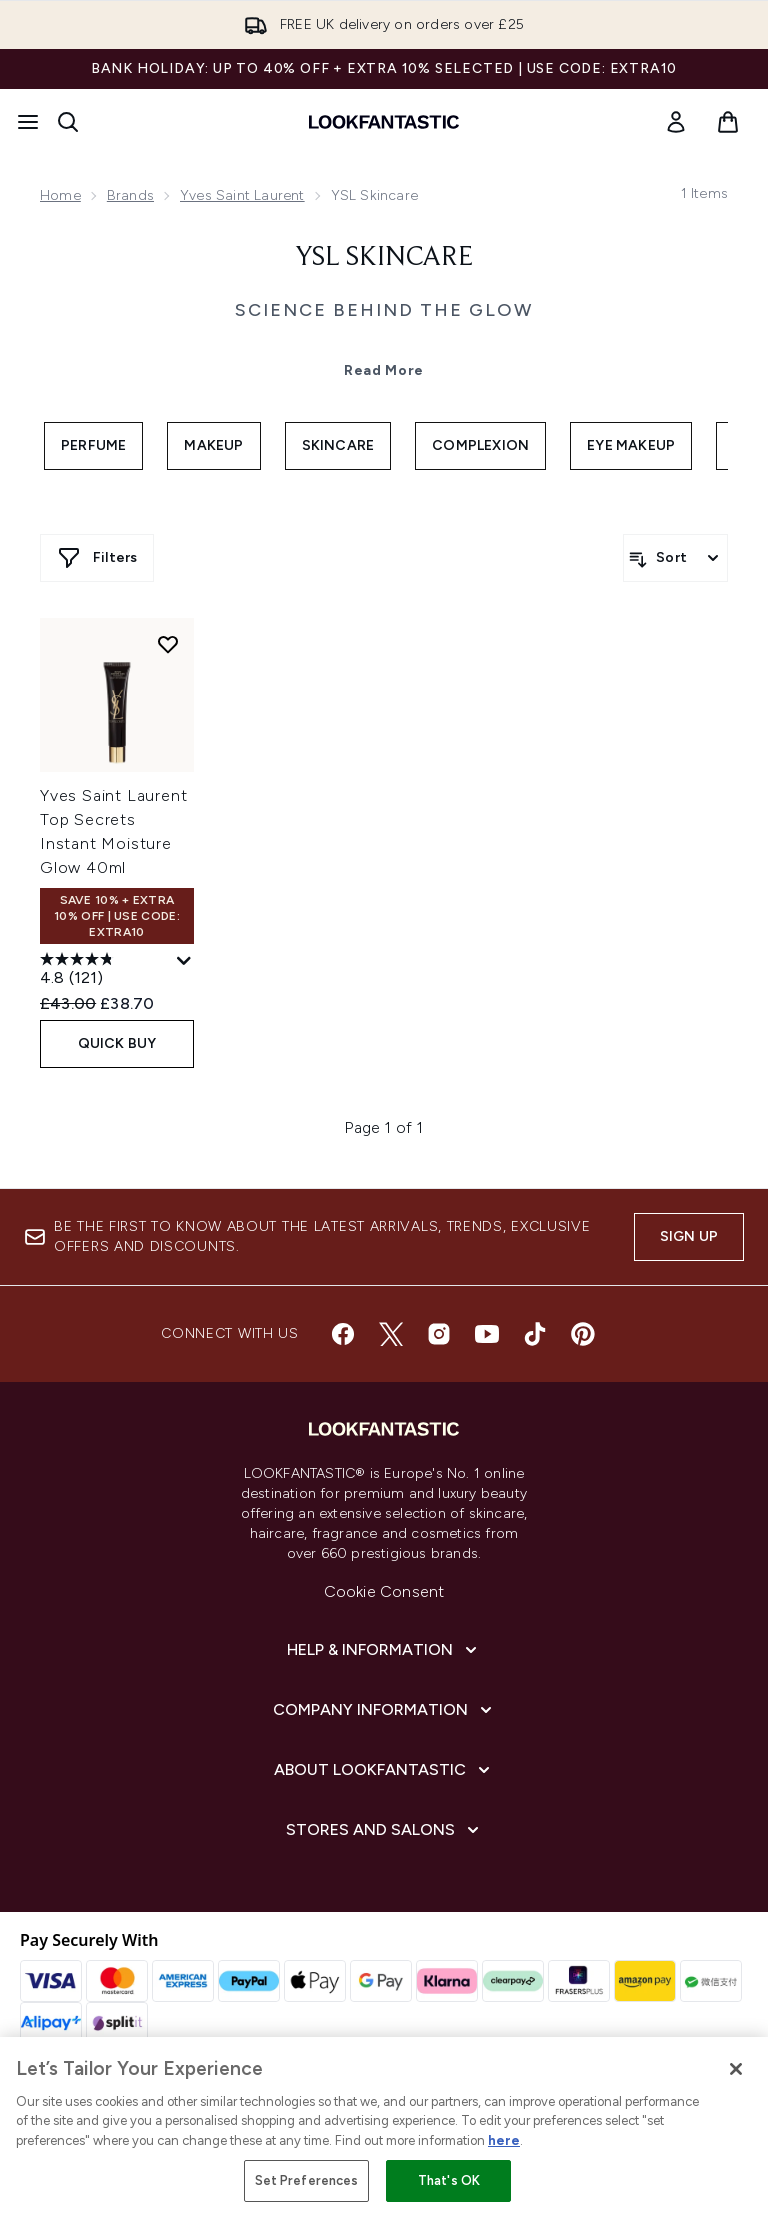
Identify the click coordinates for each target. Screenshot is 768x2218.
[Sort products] (675, 558)
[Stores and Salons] (384, 1830)
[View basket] (728, 122)
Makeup (213, 445)
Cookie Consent (384, 1591)
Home (60, 195)
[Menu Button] (28, 122)
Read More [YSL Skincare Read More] (384, 370)
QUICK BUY (117, 1043)
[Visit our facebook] (343, 1334)
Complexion (480, 445)
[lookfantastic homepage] (384, 122)
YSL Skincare (384, 258)
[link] (676, 122)
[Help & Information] (384, 1650)
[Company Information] (384, 1710)
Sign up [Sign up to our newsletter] (689, 1236)
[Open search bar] (68, 122)
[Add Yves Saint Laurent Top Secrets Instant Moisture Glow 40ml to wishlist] (168, 644)
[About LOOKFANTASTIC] (384, 1770)
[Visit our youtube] (487, 1334)
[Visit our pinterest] (583, 1334)
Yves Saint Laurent (242, 195)
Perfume (93, 445)
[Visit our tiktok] (535, 1334)
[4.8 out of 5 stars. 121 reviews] (106, 971)
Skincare (338, 445)
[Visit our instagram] (439, 1334)
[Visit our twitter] (391, 1334)
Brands (130, 195)
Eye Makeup (631, 445)
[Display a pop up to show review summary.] (184, 961)
